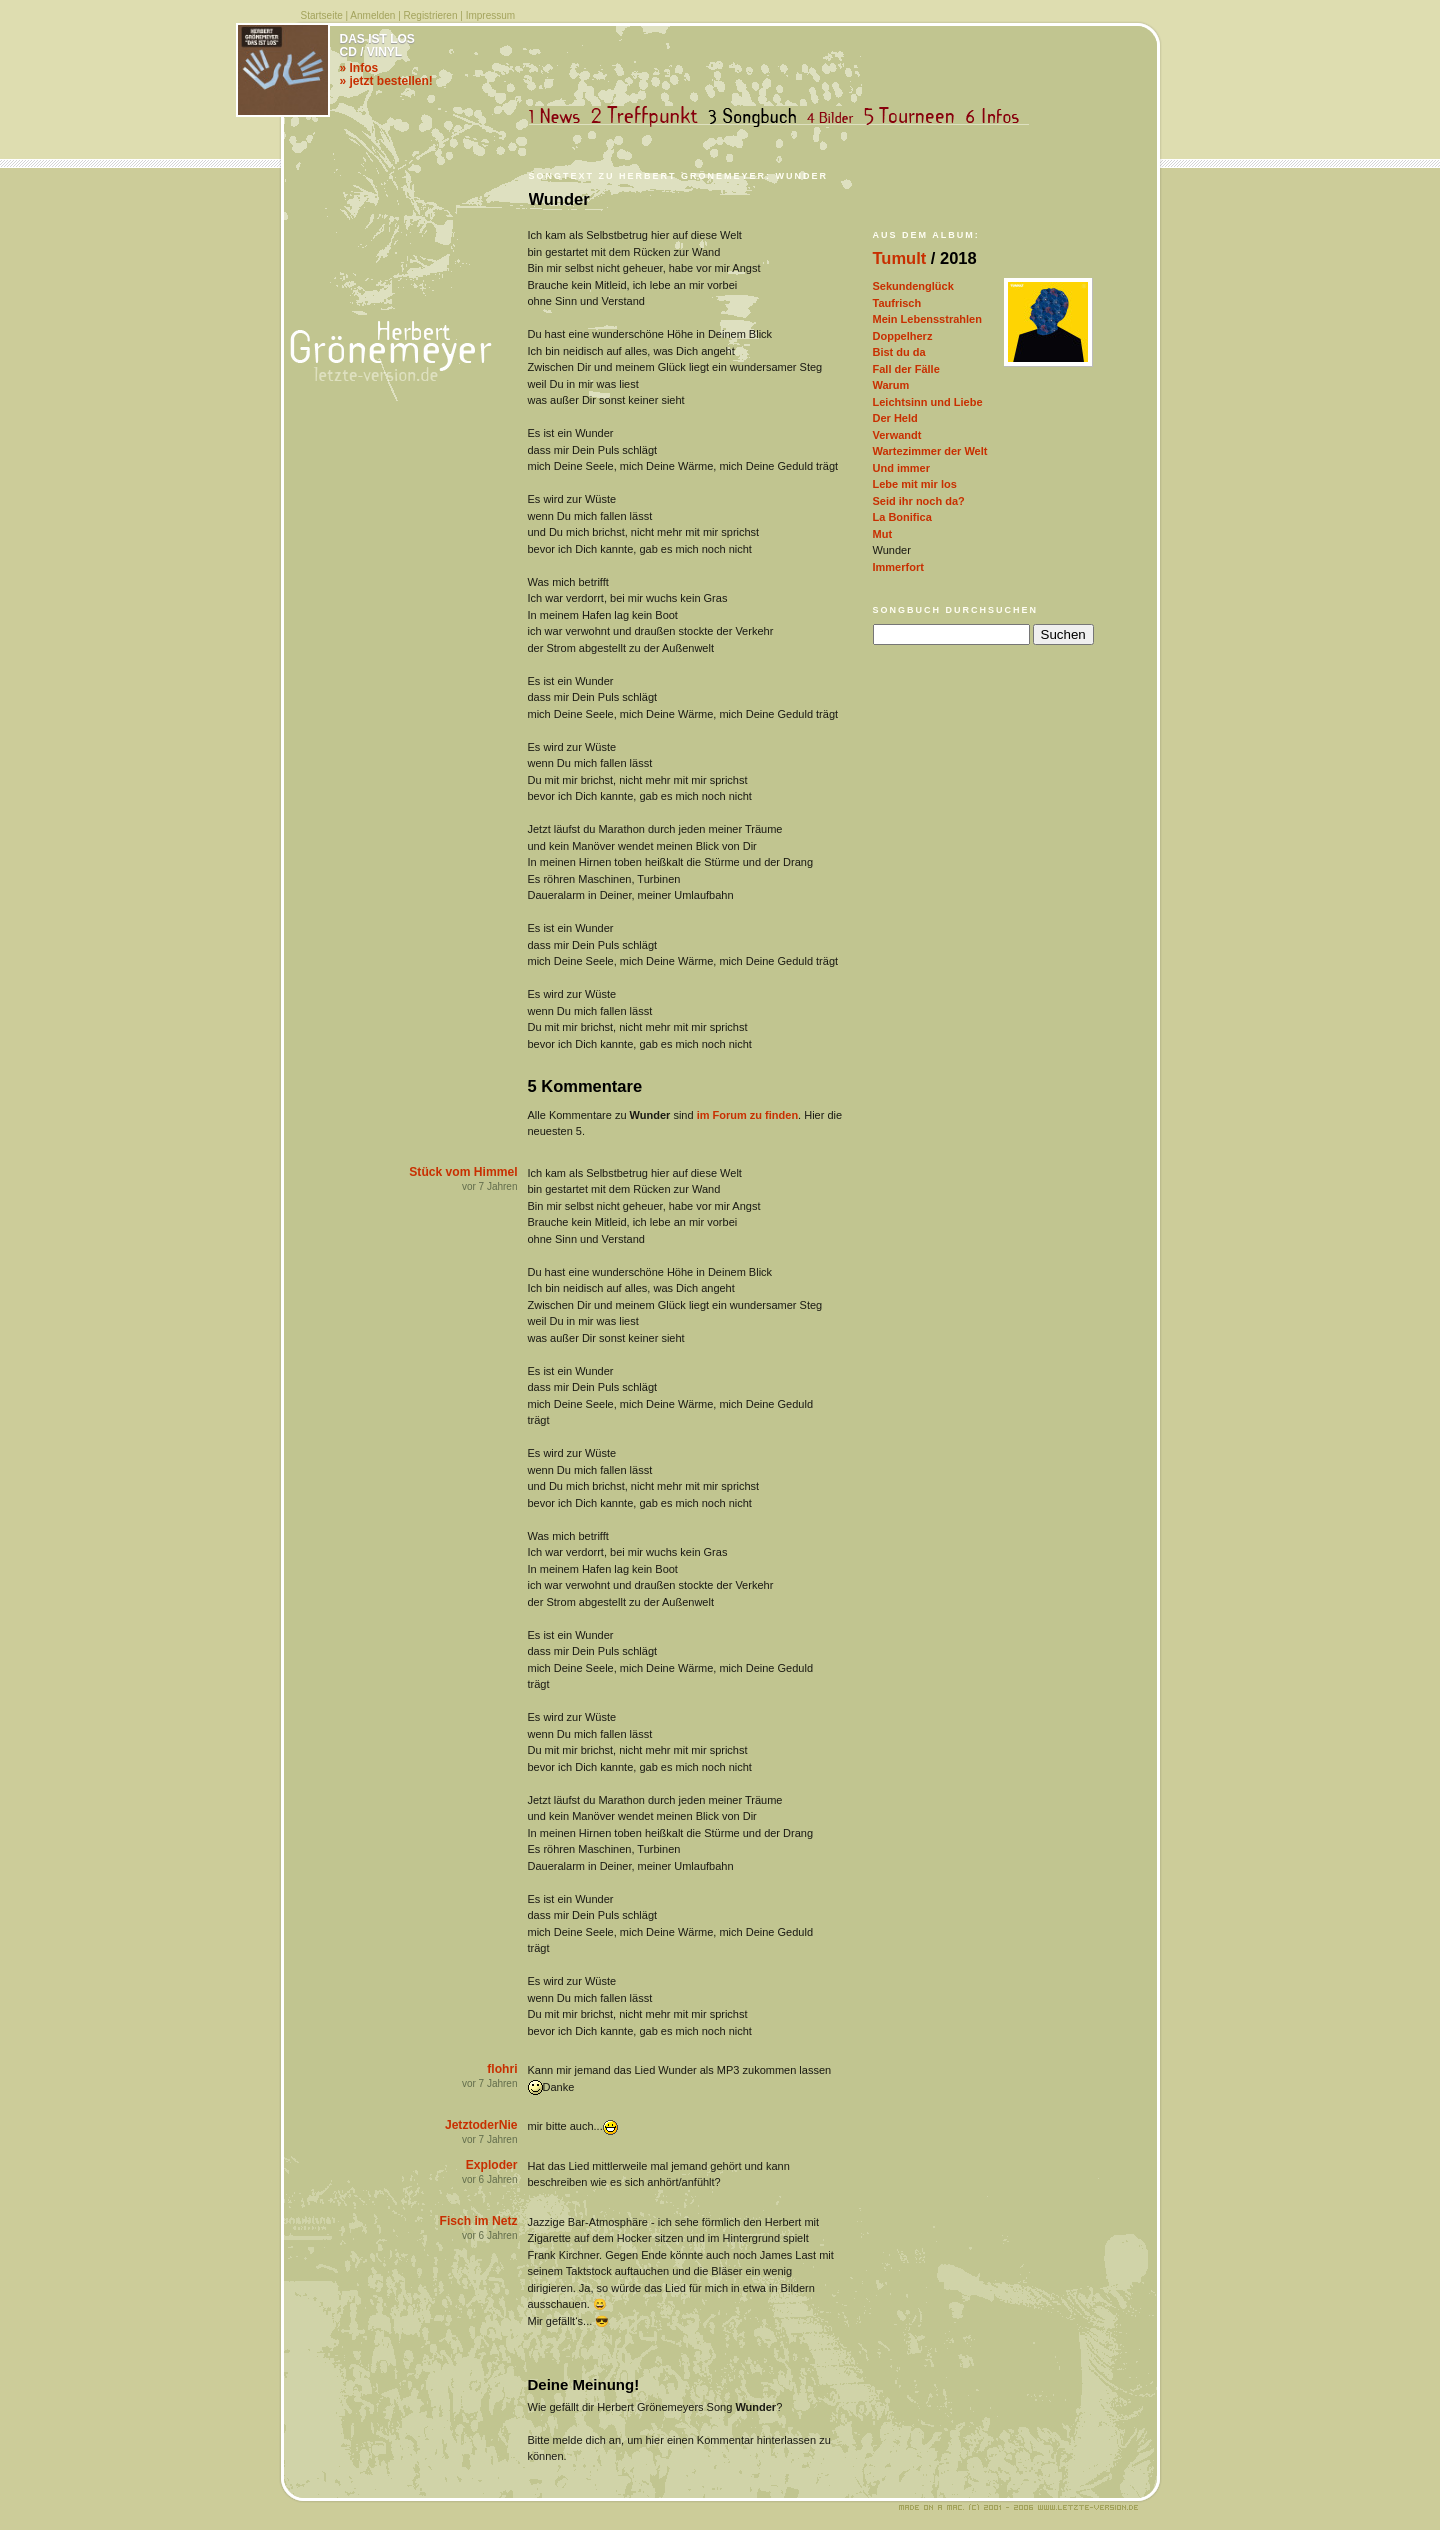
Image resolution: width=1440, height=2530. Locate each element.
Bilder (834, 116)
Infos (997, 116)
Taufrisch (897, 303)
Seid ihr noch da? (919, 501)
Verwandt (897, 435)
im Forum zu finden (747, 1115)
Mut (883, 534)
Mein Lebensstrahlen (927, 319)
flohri (502, 2069)
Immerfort (898, 567)
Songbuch (756, 116)
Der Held (895, 418)
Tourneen (914, 116)
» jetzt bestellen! (386, 81)
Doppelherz (903, 336)
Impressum (490, 15)
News (559, 116)
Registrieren (431, 15)
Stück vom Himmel (463, 1172)
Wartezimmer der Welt (930, 451)
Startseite (322, 15)
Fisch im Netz (479, 2221)
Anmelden (372, 15)
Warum (891, 385)
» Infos (359, 68)
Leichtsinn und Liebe (928, 402)
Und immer (901, 468)
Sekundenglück (913, 286)
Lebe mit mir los (915, 484)
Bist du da (899, 352)
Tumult (900, 258)
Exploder (492, 2165)
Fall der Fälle (906, 369)
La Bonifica (902, 517)
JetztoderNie (481, 2125)
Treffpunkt (648, 116)
